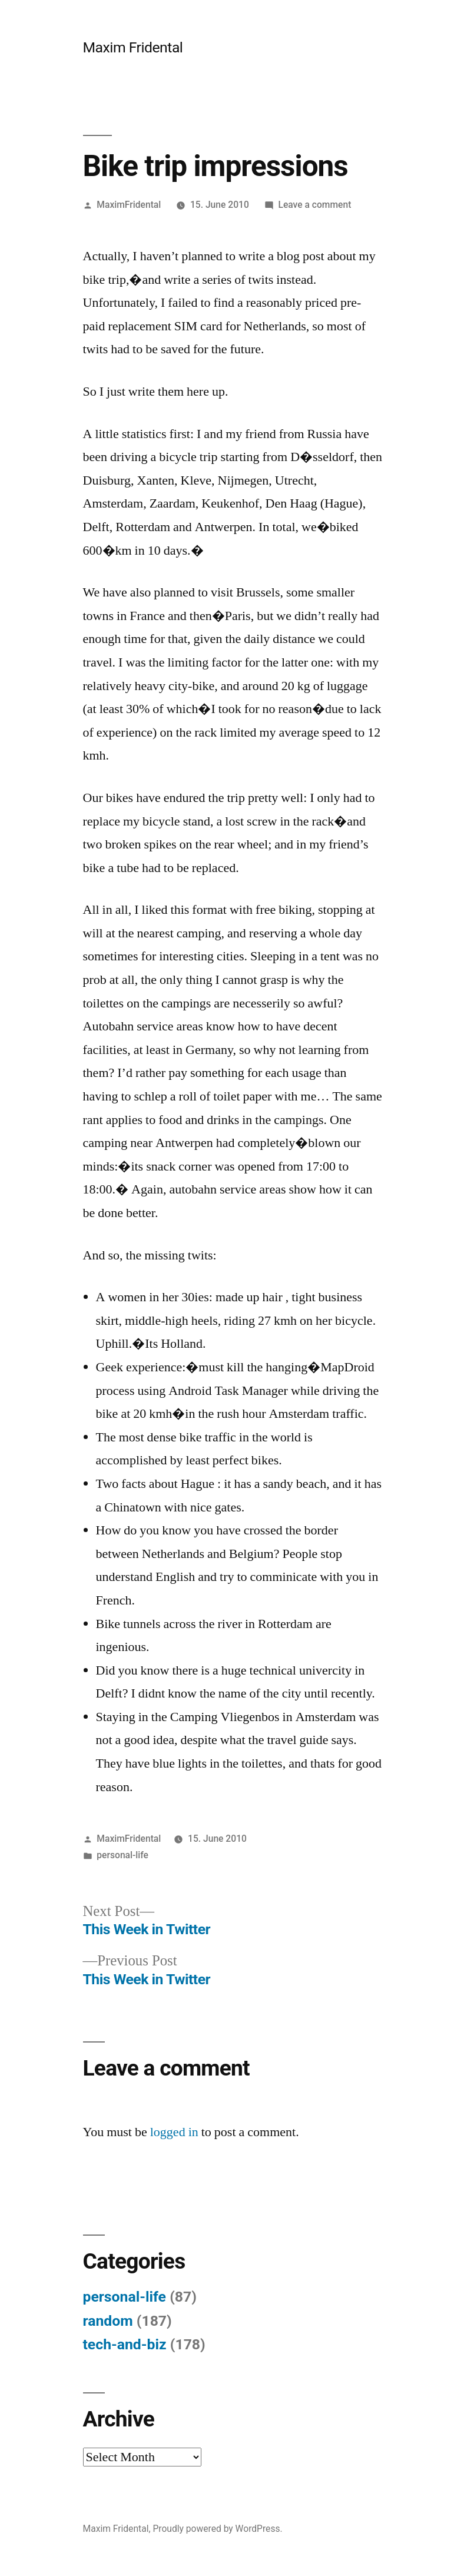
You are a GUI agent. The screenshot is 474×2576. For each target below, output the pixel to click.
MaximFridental (129, 204)
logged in (174, 2132)
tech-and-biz (125, 2344)
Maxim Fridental (133, 47)
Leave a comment (315, 204)
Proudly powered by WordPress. (217, 2528)
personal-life (122, 1855)
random (108, 2320)
